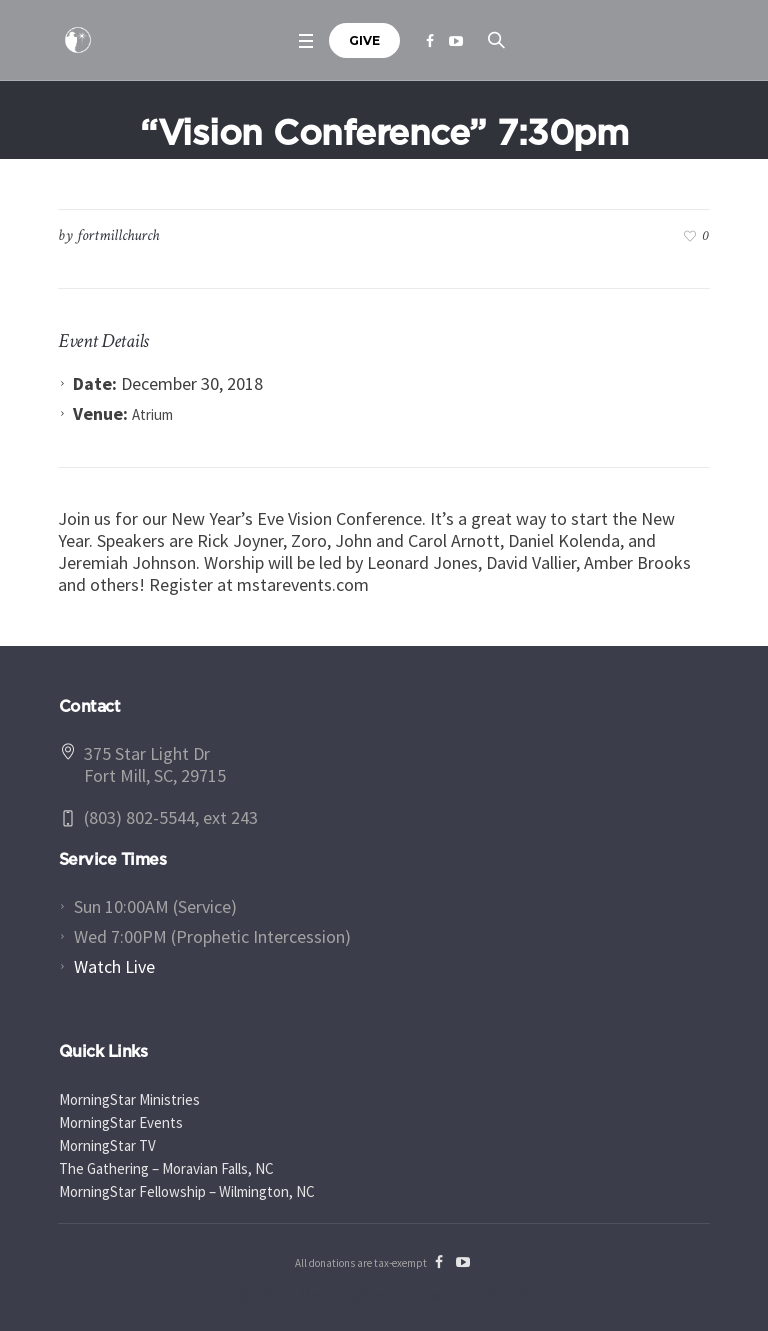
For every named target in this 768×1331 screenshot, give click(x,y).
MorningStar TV (107, 1145)
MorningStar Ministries (129, 1099)
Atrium (152, 414)
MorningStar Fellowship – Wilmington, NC (187, 1191)
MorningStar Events (121, 1122)
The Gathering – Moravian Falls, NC (166, 1168)
